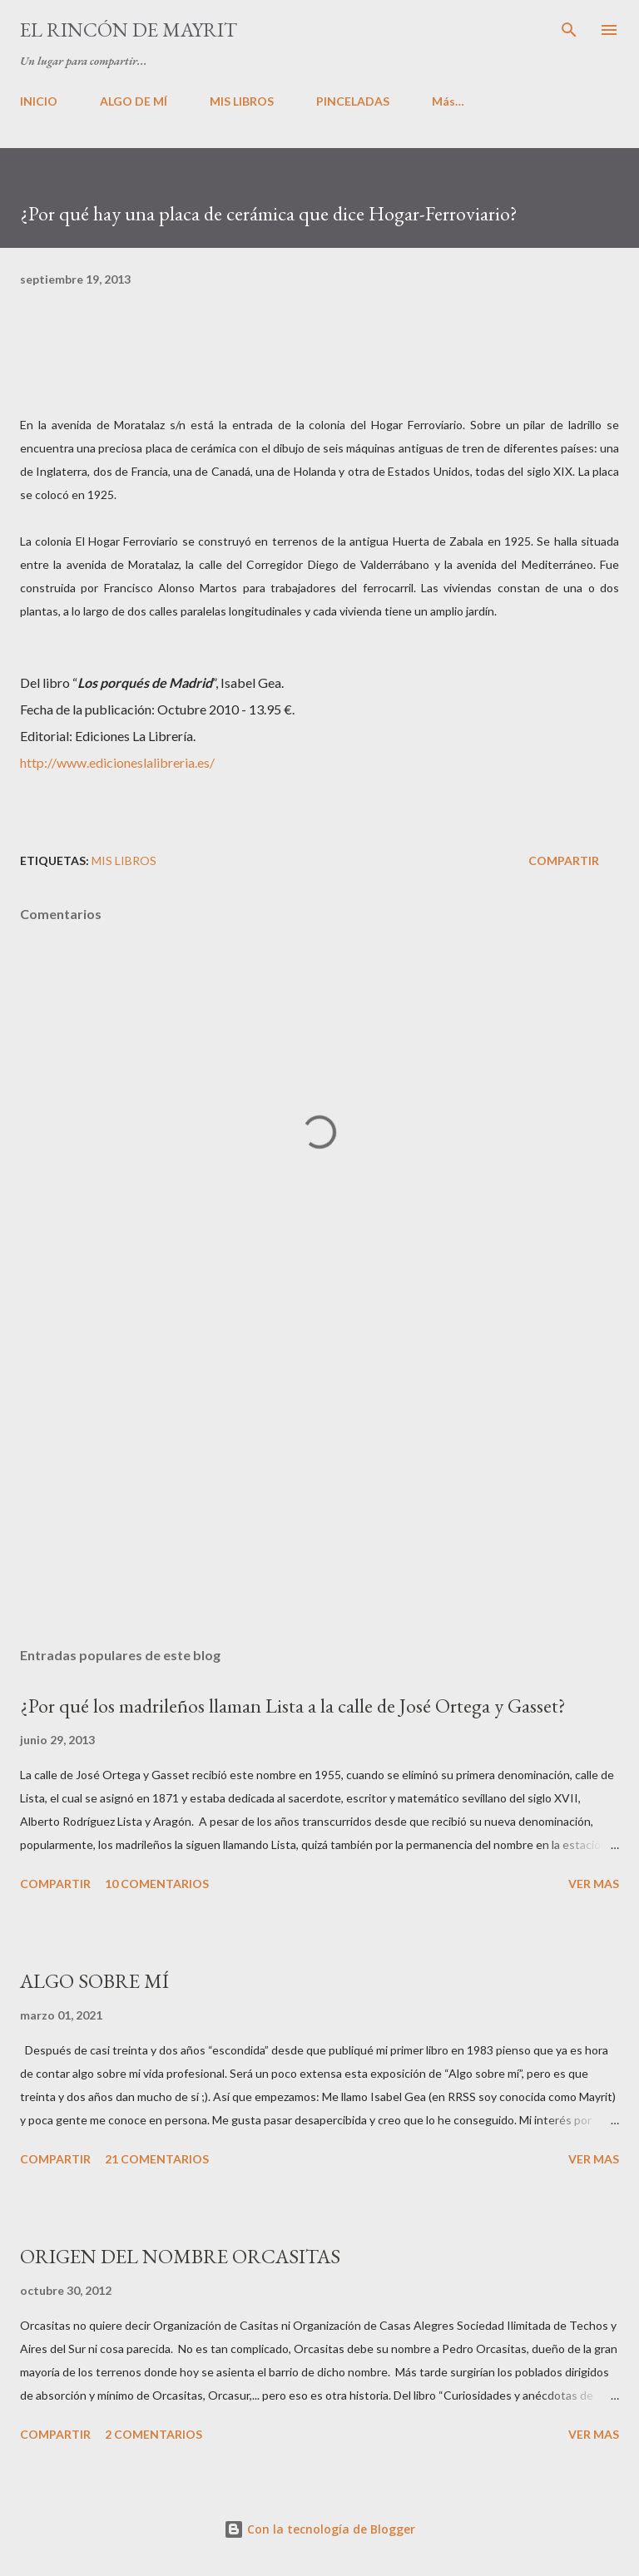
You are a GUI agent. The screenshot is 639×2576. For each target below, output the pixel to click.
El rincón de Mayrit (128, 29)
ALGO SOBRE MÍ (94, 1981)
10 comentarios (157, 1883)
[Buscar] (569, 30)
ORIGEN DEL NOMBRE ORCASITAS (180, 2256)
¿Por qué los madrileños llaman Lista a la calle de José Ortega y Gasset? (293, 1705)
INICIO (38, 101)
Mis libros (124, 860)
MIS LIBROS (242, 101)
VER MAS (593, 1883)
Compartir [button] (563, 860)
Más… (448, 101)
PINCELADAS (352, 101)
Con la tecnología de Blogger (319, 2529)
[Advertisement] (319, 1477)
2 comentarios (153, 2434)
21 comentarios (157, 2159)
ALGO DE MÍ (133, 101)
